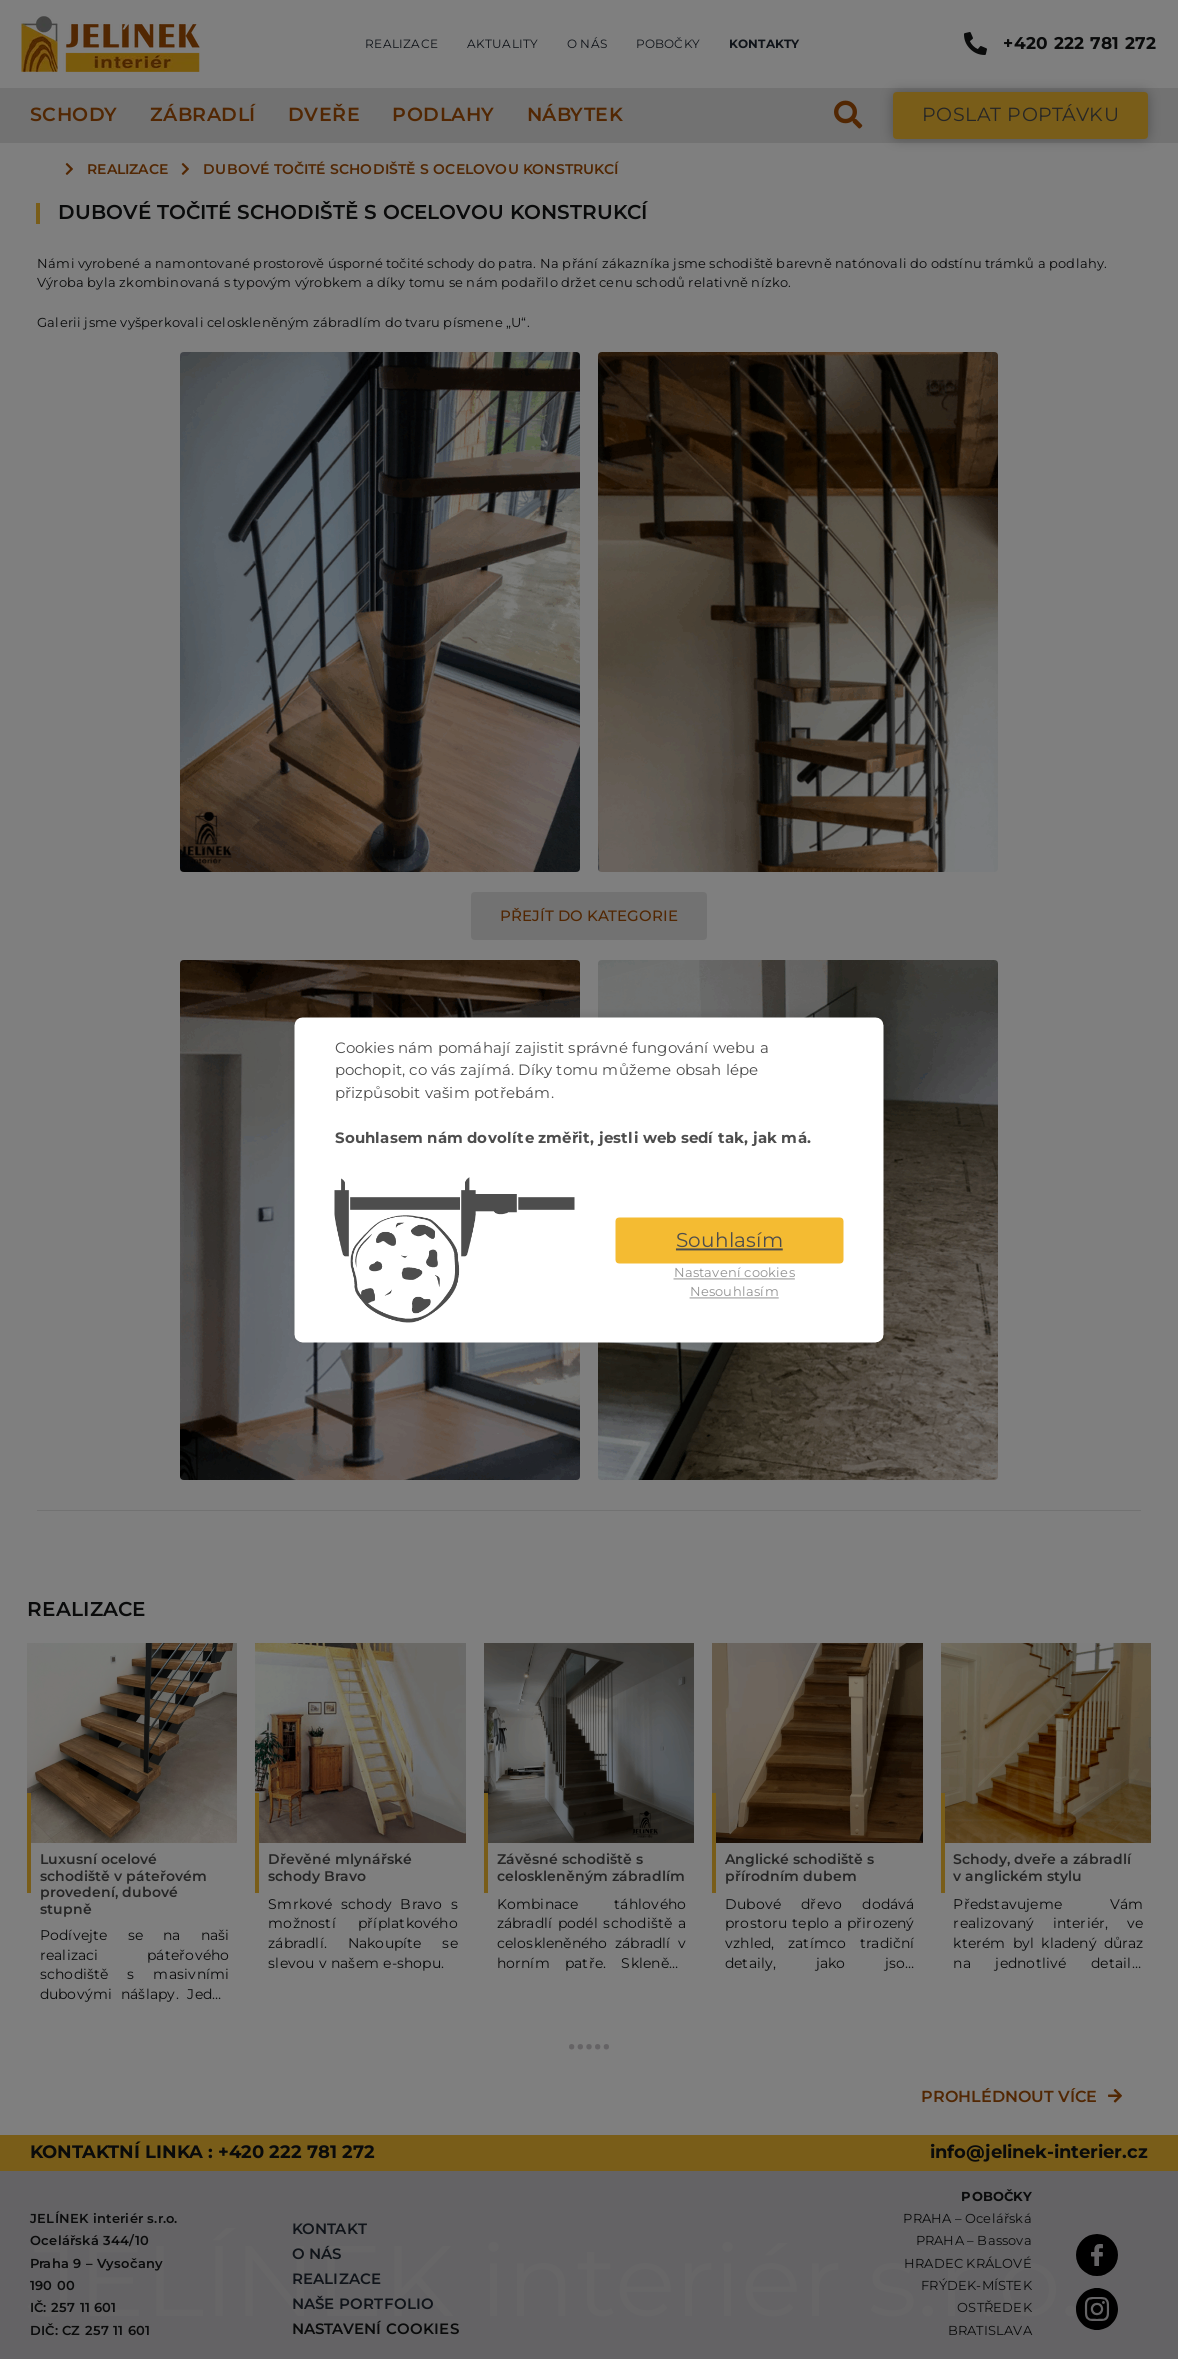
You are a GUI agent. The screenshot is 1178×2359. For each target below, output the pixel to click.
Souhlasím (729, 1240)
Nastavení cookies (734, 1272)
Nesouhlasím (734, 1292)
